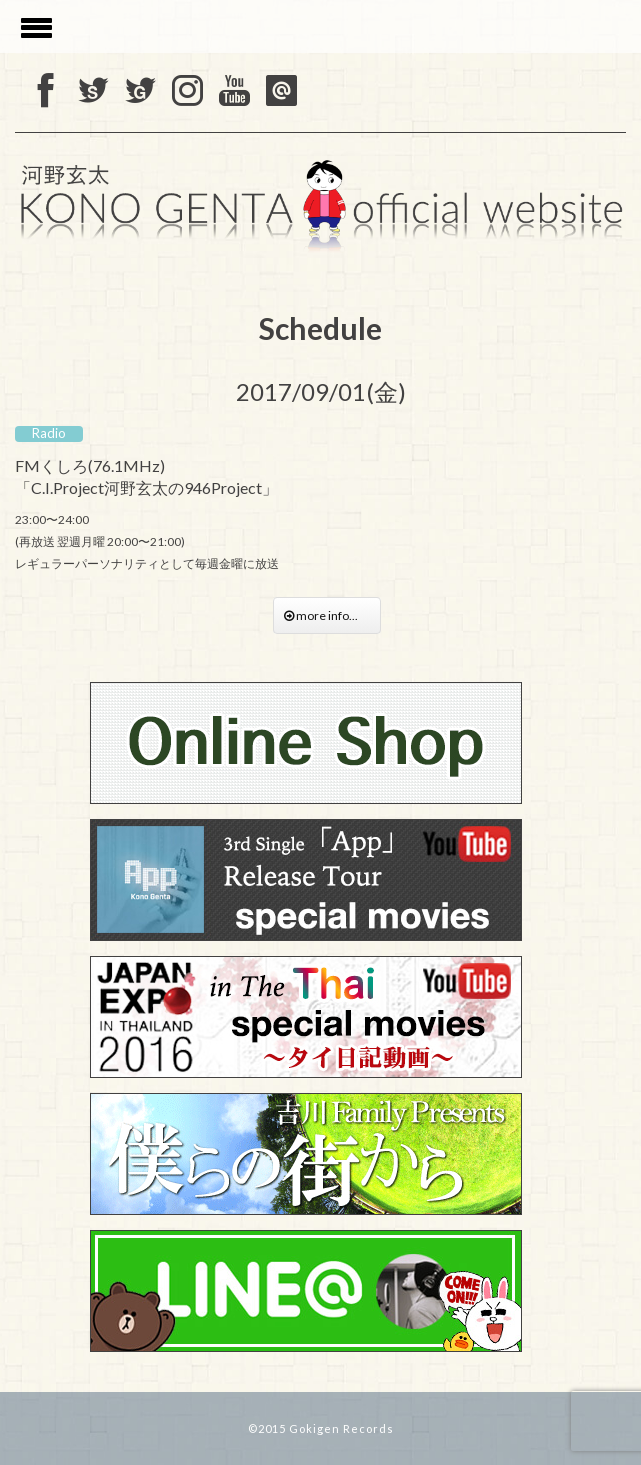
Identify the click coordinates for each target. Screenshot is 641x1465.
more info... (327, 615)
